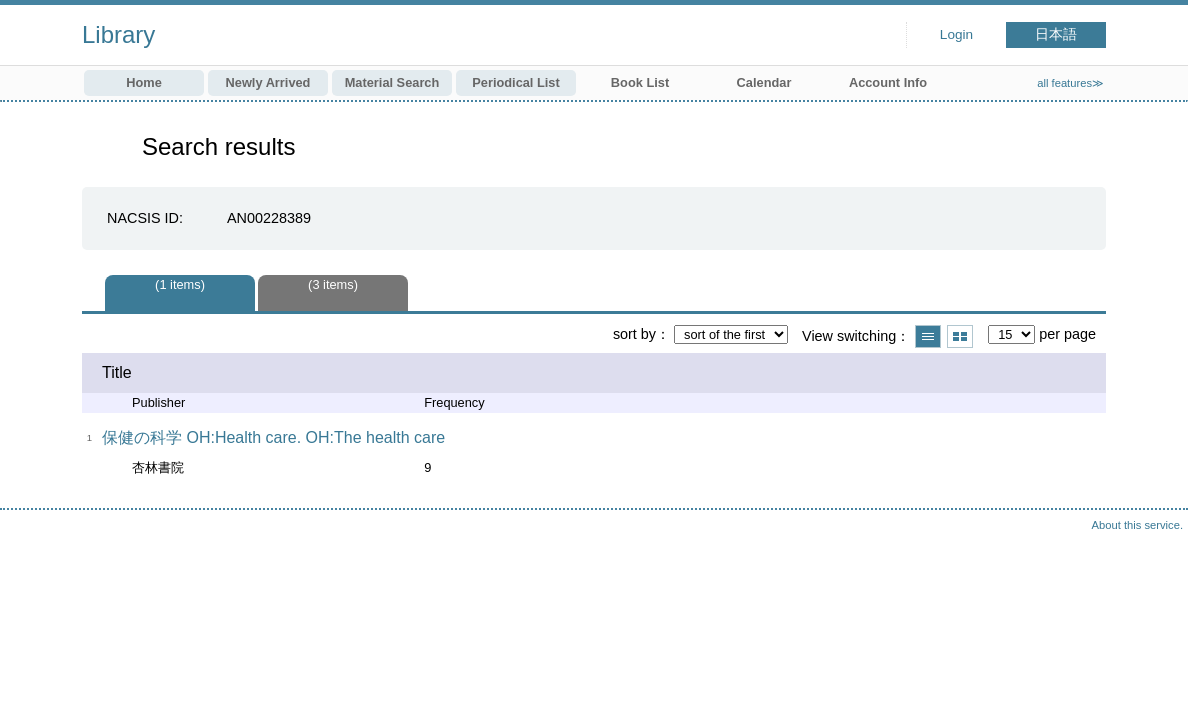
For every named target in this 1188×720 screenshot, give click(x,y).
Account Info (888, 82)
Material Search (392, 82)
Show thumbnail (960, 336)
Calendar (764, 82)
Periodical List (515, 82)
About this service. (1137, 525)
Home (144, 82)
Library (118, 34)
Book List (640, 82)
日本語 (1056, 34)
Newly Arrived (268, 82)
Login (956, 34)
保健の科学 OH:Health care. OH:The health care (273, 437)
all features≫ (1070, 83)
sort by (634, 334)
